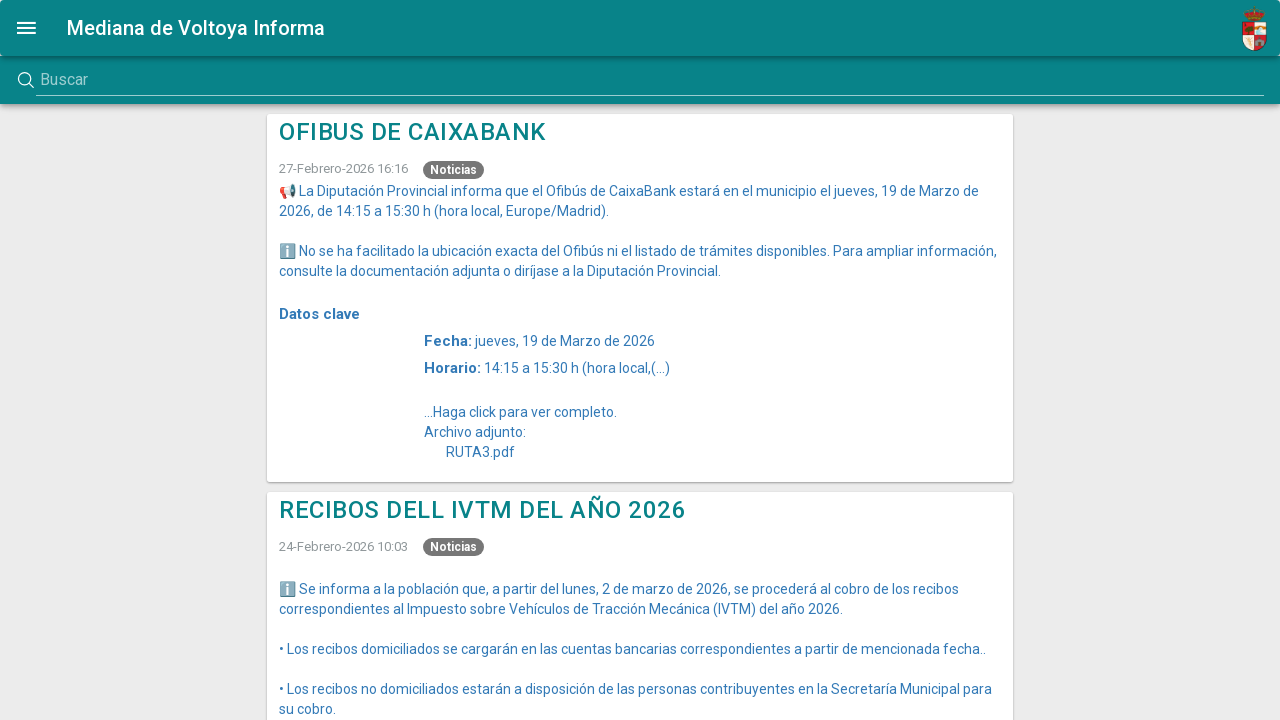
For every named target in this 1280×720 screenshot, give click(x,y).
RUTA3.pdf (480, 452)
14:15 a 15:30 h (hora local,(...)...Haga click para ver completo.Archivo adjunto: (547, 399)
